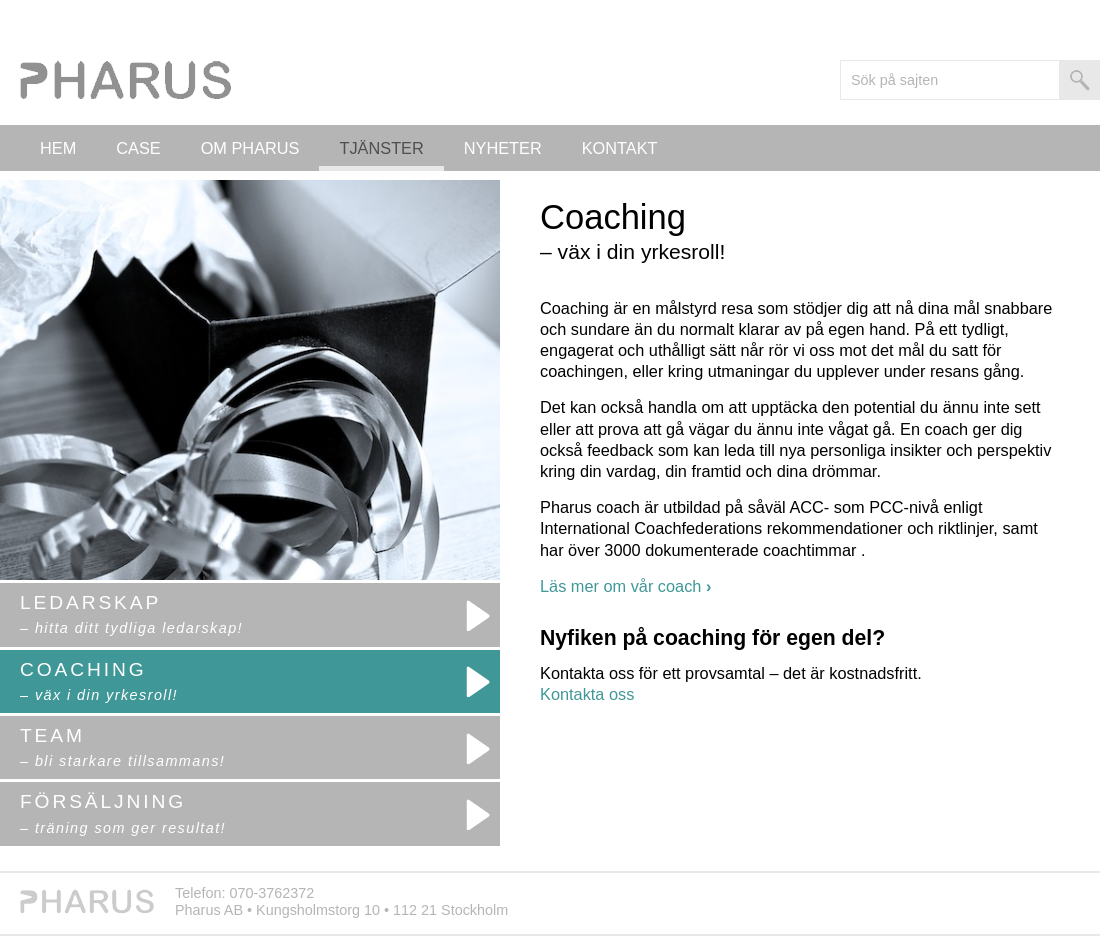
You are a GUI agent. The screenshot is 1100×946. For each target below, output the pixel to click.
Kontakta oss (587, 694)
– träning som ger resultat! (123, 828)
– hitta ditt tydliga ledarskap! (131, 628)
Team (52, 735)
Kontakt (620, 148)
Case (138, 148)
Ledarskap (90, 602)
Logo (130, 85)
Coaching (83, 669)
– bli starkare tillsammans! (122, 761)
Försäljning (103, 801)
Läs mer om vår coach (625, 586)
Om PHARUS (250, 148)
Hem (58, 148)
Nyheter (503, 148)
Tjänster (381, 148)
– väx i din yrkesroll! (99, 695)
